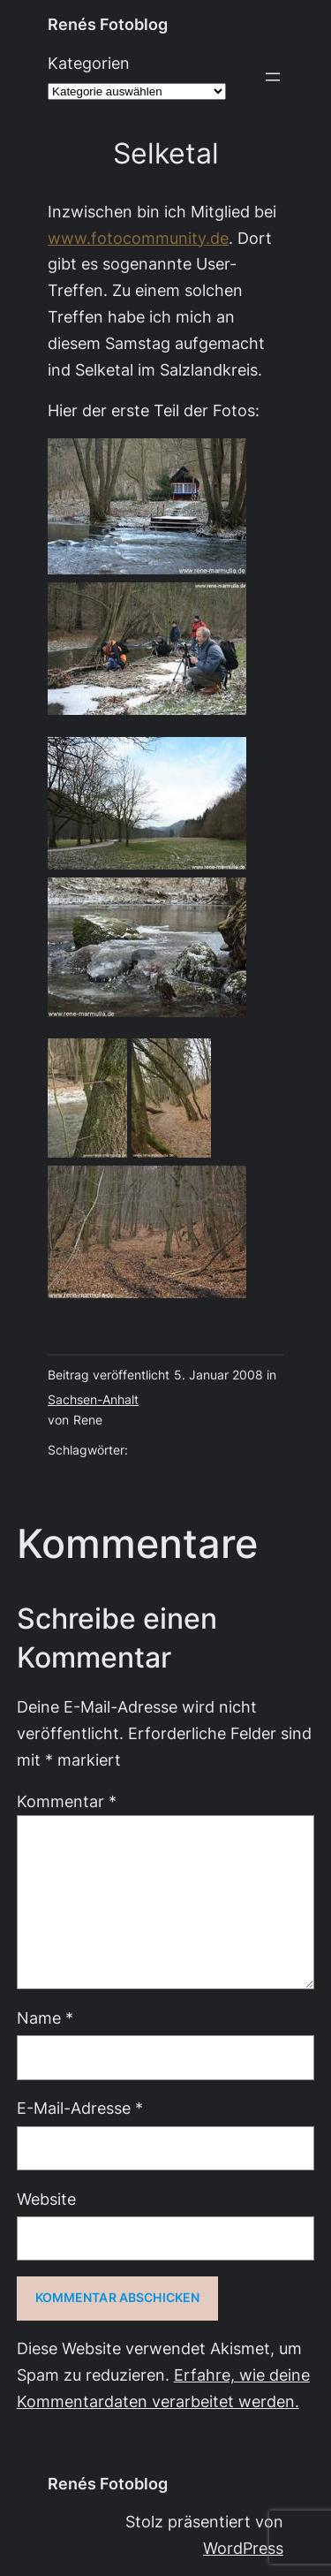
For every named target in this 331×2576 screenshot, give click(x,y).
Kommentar (67, 1801)
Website (46, 2199)
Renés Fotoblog (108, 24)
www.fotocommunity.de (138, 238)
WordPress (243, 2548)
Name (45, 2018)
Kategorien (89, 63)
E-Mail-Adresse (80, 2108)
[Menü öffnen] (272, 76)
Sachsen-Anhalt (93, 1400)
